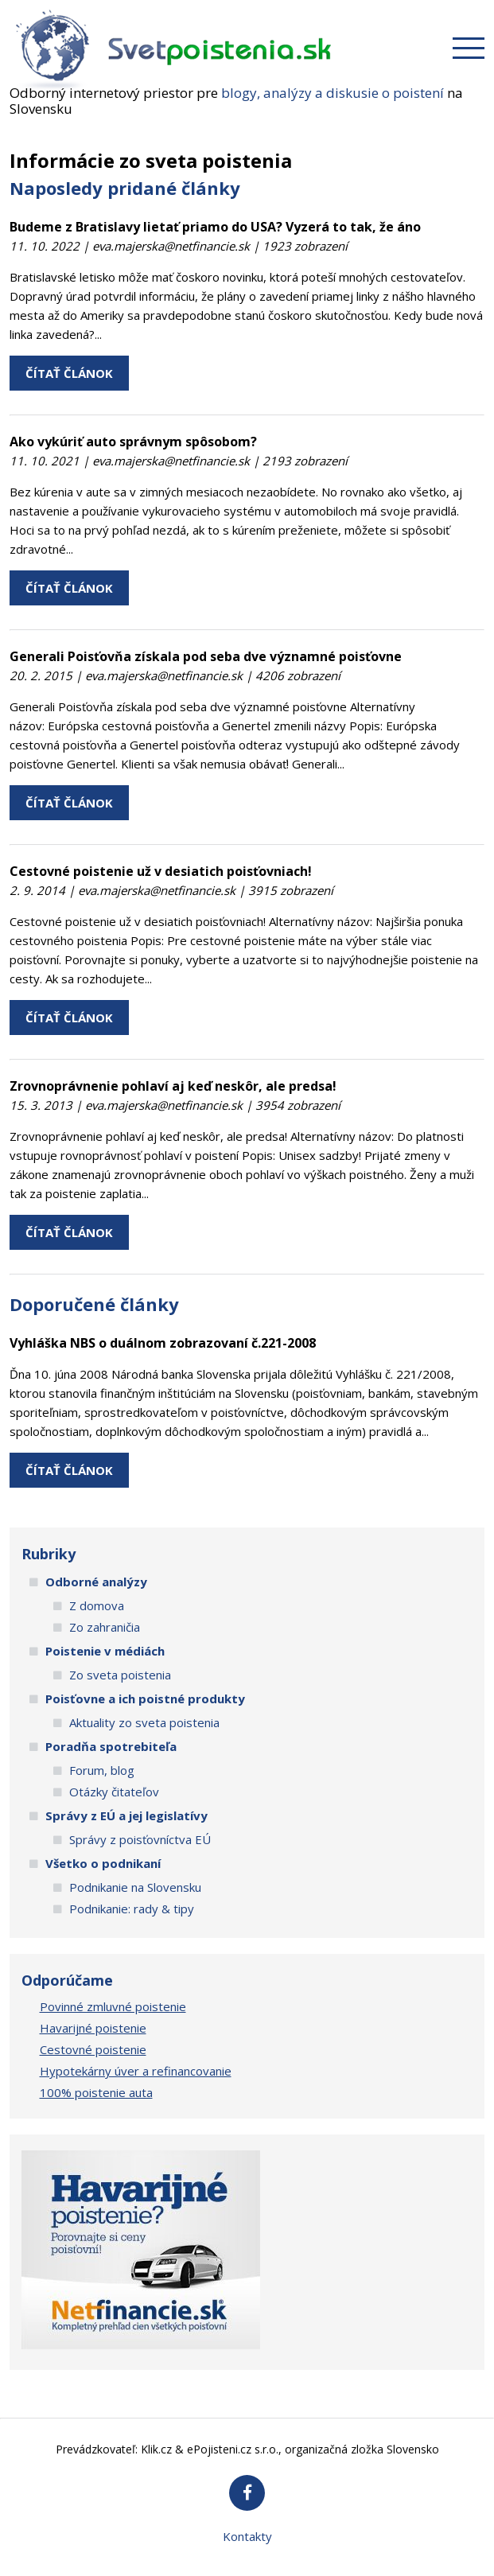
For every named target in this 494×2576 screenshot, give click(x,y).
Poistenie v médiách (105, 1651)
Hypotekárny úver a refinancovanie (135, 2071)
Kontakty (247, 2536)
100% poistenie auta (96, 2092)
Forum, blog (101, 1770)
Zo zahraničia (104, 1627)
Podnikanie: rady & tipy (131, 1908)
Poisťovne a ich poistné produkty (145, 1698)
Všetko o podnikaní (103, 1863)
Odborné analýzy (96, 1582)
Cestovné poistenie (93, 2049)
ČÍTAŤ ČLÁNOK (69, 373)
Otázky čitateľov (114, 1792)
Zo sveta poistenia (120, 1675)
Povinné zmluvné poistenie (113, 2006)
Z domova (96, 1605)
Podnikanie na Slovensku (135, 1887)
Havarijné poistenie (93, 2028)
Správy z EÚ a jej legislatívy (126, 1815)
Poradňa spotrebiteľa (111, 1746)
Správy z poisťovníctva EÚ (140, 1839)
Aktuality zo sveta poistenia (144, 1722)
